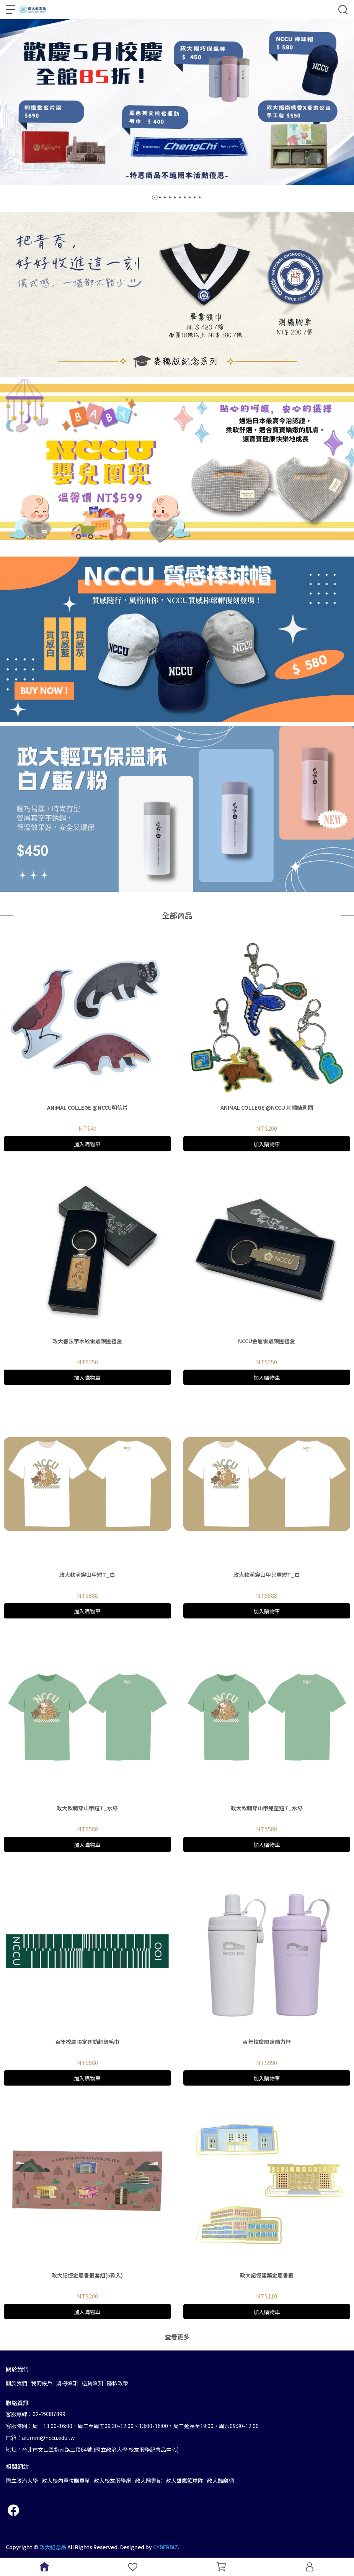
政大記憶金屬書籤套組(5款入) (87, 2275)
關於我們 (16, 2383)
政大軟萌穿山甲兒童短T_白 (266, 1574)
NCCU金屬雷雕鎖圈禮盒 (266, 1341)
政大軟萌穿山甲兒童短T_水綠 (267, 1808)
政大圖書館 (148, 2480)
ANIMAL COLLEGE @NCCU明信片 (87, 1107)
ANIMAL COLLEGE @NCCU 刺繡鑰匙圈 (266, 1107)
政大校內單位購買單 (66, 2480)
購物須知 (67, 2383)
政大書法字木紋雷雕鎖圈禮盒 (87, 1341)
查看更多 (177, 2336)
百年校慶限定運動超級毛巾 (87, 2041)
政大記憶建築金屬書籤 (267, 2275)
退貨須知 (92, 2383)
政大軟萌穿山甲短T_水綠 (87, 1808)
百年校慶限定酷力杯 (267, 2041)
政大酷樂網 (220, 2480)
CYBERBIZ (165, 2547)
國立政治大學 (22, 2480)
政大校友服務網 (112, 2480)
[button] (154, 197)
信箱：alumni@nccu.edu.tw (40, 2437)
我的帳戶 (41, 2383)
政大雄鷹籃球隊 (184, 2480)
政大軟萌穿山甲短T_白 (87, 1574)
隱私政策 (117, 2383)
